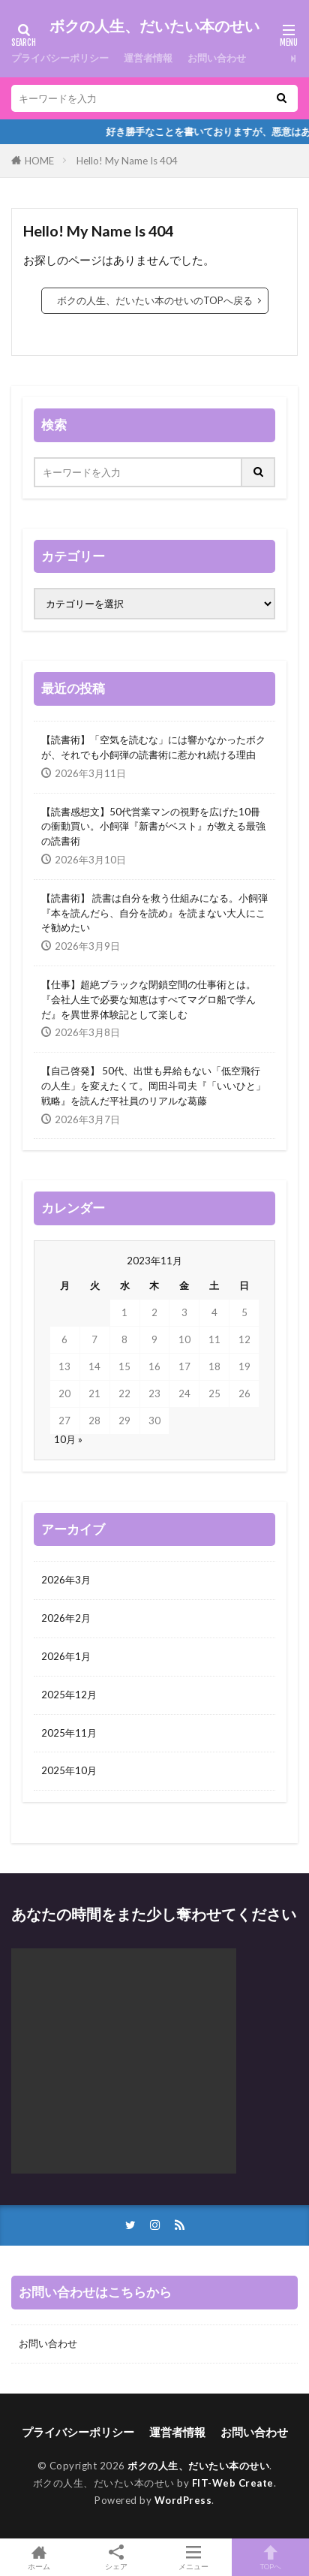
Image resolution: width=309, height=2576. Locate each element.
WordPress (183, 2500)
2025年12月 (69, 1695)
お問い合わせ (217, 58)
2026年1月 (66, 1656)
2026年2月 (66, 1618)
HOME (39, 161)
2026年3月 (66, 1580)
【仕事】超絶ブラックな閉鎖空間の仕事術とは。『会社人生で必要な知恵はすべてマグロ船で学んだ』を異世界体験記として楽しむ (148, 999)
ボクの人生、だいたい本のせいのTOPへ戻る (155, 300)
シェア (115, 2557)
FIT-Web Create (233, 2483)
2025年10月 (69, 1770)
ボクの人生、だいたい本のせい (155, 26)
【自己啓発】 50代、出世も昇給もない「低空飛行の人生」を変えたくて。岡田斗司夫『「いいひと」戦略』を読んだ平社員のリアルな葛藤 (153, 1086)
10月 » (68, 1439)
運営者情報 (148, 58)
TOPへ (270, 2557)
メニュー (193, 2557)
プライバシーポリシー (60, 58)
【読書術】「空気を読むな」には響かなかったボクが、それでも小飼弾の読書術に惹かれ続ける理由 (153, 747)
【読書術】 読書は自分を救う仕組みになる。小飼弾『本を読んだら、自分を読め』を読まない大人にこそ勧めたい (154, 913)
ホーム (38, 2557)
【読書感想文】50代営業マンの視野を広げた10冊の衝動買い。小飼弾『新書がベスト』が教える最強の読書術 (153, 827)
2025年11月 (69, 1733)
